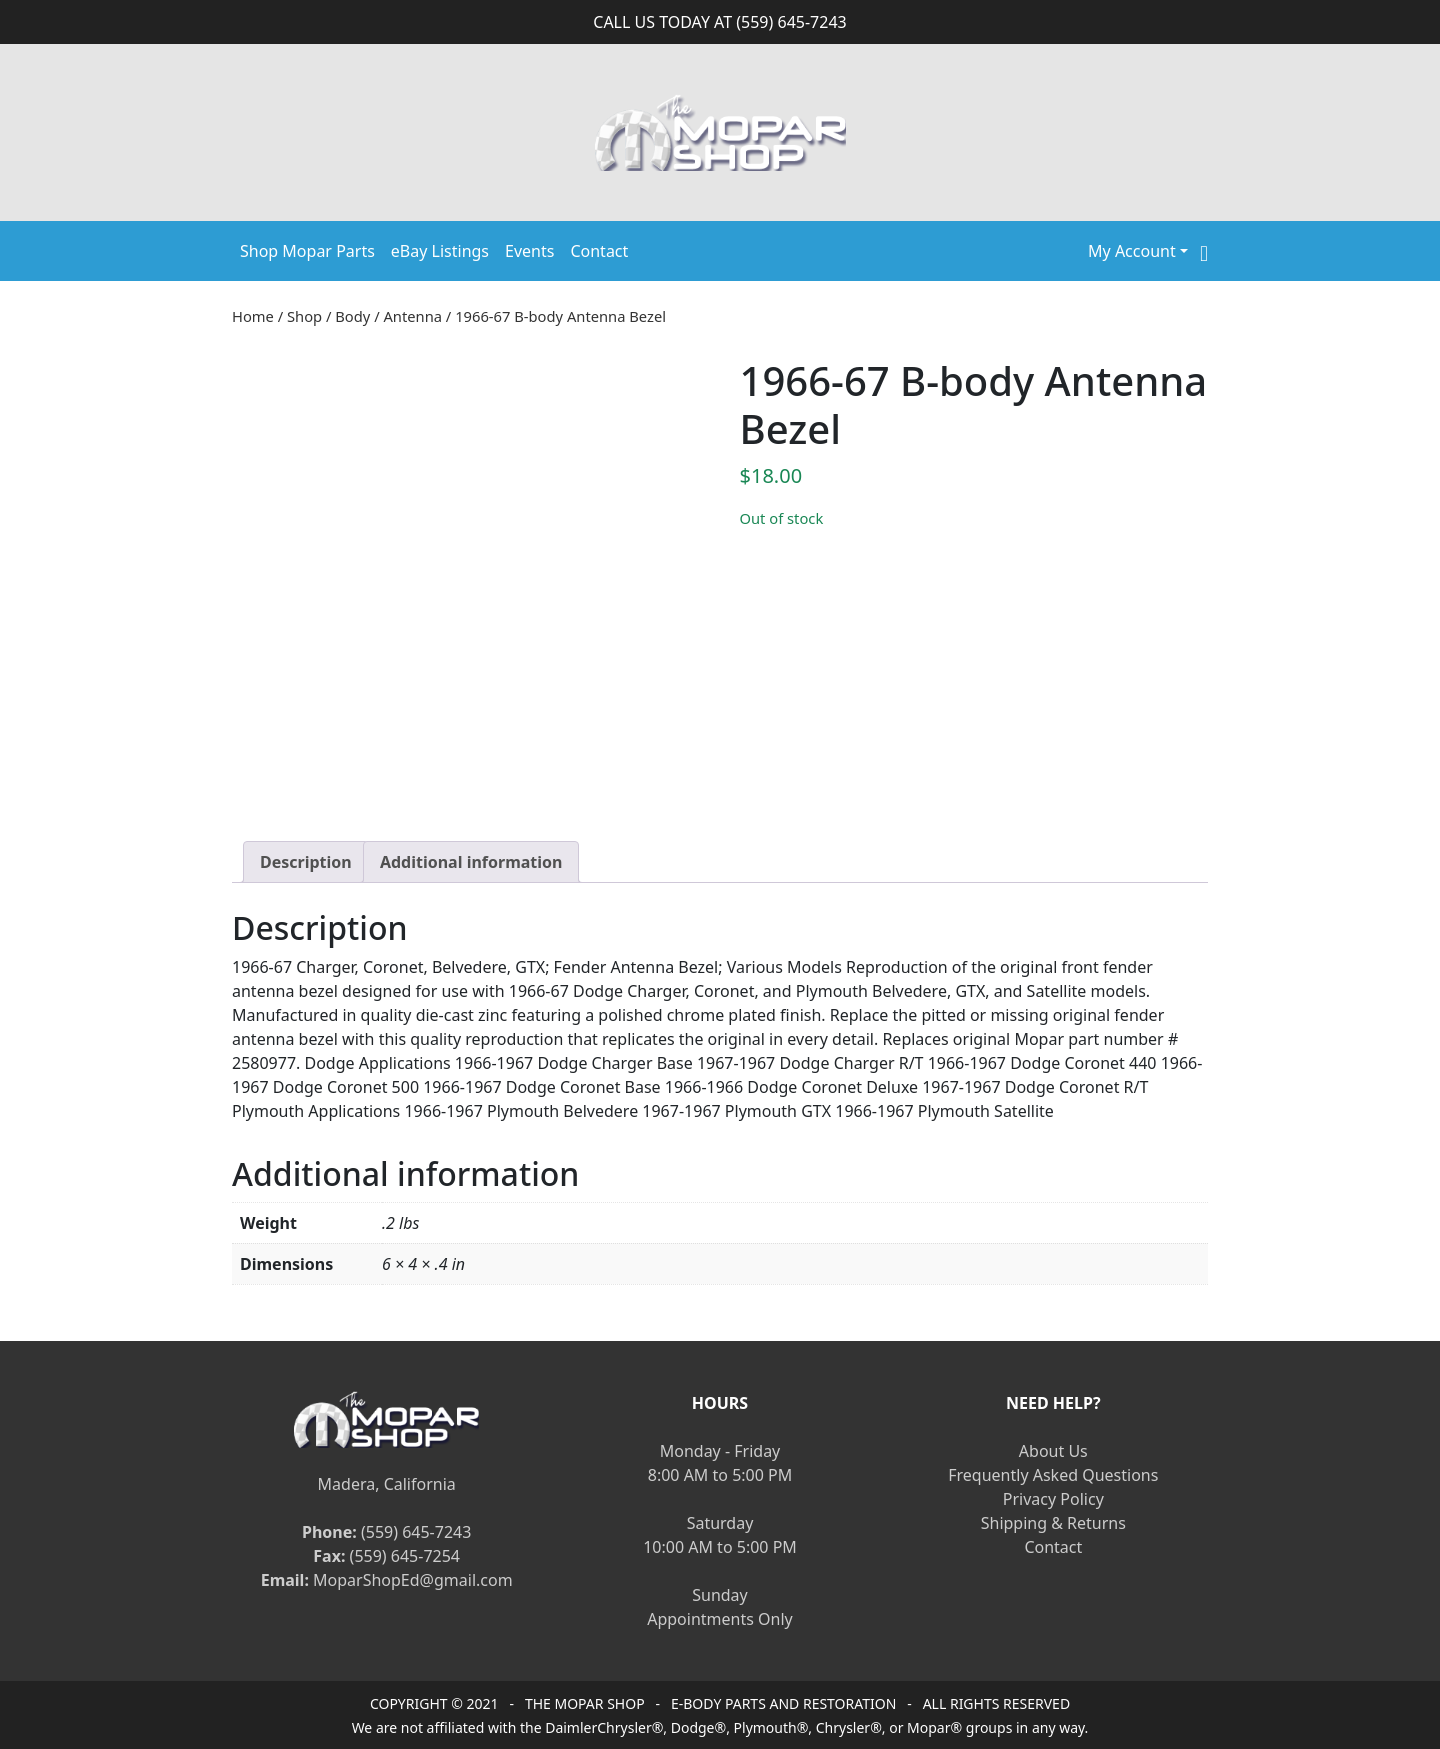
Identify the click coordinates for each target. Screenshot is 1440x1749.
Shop (304, 316)
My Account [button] (1132, 251)
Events (529, 251)
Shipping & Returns (1053, 1523)
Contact (599, 251)
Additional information (471, 862)
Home (253, 316)
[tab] (306, 862)
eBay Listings (440, 251)
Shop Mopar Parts (307, 251)
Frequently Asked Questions (1053, 1475)
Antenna (412, 316)
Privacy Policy (1053, 1499)
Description (306, 862)
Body (352, 316)
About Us (1053, 1451)
